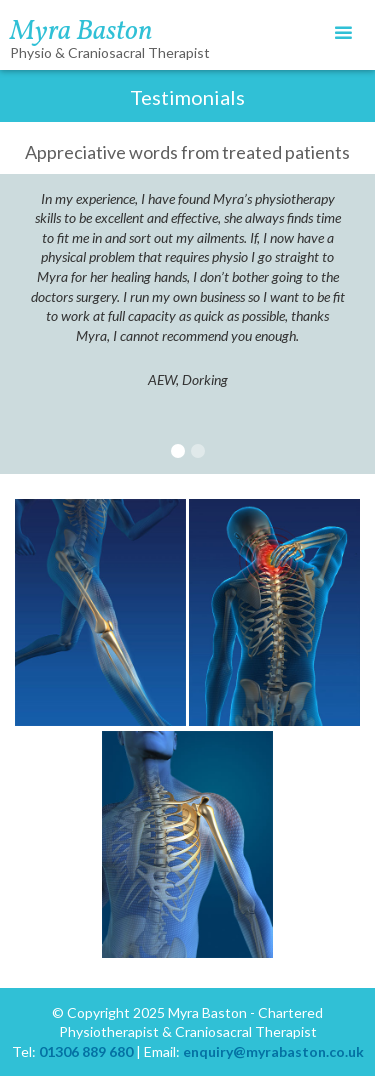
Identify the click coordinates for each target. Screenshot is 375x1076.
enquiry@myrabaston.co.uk (273, 1051)
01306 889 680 (86, 1051)
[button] (343, 33)
